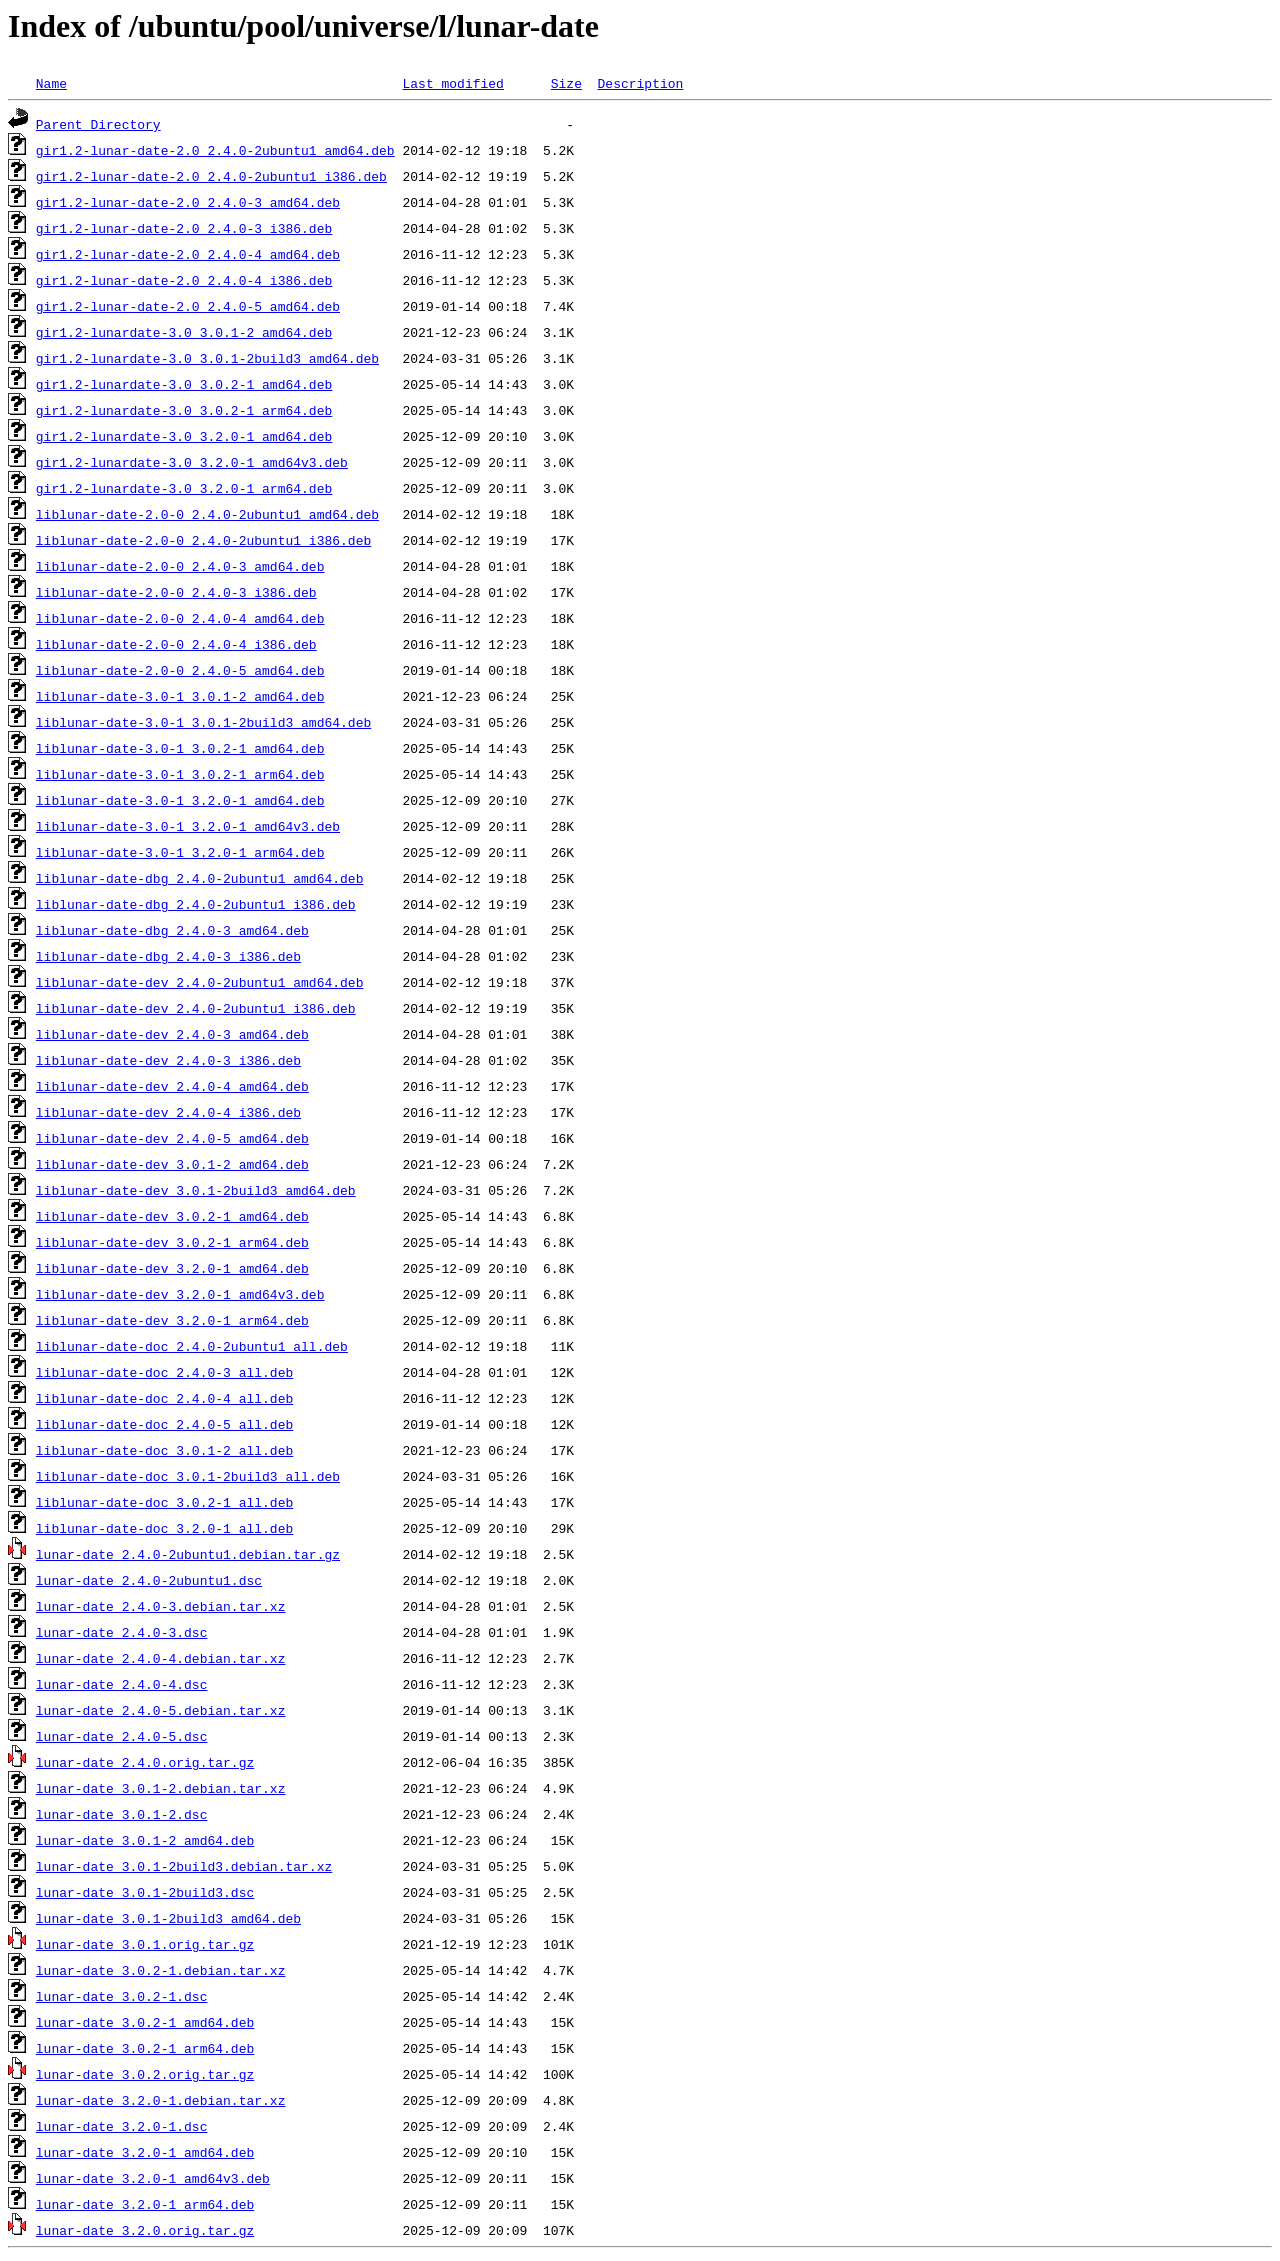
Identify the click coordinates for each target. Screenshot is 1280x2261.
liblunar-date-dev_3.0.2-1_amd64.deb (172, 1216)
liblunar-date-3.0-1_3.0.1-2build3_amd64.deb (203, 722)
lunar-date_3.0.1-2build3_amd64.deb (168, 1918)
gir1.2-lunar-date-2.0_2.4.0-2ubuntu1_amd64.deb (215, 150)
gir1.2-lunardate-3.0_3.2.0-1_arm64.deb (184, 488)
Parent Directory (98, 124)
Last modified (452, 83)
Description (640, 83)
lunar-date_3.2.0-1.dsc (122, 2126)
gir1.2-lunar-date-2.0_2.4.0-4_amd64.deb (188, 254)
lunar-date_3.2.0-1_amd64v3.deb (153, 2178)
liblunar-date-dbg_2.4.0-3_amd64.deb (172, 930)
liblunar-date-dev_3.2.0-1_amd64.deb (172, 1268)
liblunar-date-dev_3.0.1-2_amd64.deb (172, 1164)
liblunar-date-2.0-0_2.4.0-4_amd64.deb (180, 618)
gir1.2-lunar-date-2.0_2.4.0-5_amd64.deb (188, 306)
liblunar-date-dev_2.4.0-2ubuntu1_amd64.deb (200, 982)
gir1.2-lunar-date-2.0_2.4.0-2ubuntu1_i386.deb (211, 176)
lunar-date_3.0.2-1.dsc (122, 1996)
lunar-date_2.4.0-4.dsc (122, 1684)
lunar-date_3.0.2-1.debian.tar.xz (161, 1970)
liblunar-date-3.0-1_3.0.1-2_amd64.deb (180, 696)
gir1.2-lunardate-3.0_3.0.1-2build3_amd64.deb (207, 358)
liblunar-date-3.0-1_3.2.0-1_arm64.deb (180, 852)
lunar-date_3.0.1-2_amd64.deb (145, 1840)
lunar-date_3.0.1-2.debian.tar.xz (161, 1788)
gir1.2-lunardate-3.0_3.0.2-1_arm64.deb (184, 410)
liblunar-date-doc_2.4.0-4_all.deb (164, 1398)
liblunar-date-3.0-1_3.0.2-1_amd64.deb (180, 748)
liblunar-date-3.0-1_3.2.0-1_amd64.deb (180, 800)
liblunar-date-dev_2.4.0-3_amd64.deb (172, 1034)
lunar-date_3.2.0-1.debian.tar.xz (161, 2100)
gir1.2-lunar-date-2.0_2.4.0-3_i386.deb (184, 228)
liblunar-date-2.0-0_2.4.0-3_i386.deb (176, 592)
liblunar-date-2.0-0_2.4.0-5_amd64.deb (180, 670)
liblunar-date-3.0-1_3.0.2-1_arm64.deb (180, 774)
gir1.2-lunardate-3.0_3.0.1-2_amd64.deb (184, 332)
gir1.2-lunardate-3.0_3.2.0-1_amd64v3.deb (192, 462)
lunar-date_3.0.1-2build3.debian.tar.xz (184, 1866)
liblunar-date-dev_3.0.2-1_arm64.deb (172, 1242)
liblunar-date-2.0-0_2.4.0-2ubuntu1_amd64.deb (207, 514)
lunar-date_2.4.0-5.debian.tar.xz (161, 1710)
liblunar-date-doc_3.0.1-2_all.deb (164, 1450)
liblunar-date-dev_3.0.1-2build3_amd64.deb (196, 1190)
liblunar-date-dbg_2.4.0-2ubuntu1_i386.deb (196, 904)
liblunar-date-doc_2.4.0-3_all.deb (164, 1372)
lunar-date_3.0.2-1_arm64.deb (145, 2048)
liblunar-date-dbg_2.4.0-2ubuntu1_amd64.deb (200, 878)
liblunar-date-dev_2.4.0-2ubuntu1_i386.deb (196, 1008)
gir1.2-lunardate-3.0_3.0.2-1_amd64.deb (184, 384)
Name (51, 83)
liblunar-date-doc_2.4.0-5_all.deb (164, 1424)
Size (566, 83)
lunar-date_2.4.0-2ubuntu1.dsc (149, 1580)
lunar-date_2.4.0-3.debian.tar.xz (161, 1606)
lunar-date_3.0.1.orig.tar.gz (145, 1944)
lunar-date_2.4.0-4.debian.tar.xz (161, 1658)
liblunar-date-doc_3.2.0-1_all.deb (164, 1528)
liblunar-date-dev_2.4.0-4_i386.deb (168, 1112)
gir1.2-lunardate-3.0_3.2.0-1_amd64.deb (184, 436)
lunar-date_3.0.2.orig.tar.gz (145, 2074)
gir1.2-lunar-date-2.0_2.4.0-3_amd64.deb (188, 202)
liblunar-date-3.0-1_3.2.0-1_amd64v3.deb (188, 826)
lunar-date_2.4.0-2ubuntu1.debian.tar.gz (188, 1554)
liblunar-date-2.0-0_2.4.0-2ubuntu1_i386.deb (203, 540)
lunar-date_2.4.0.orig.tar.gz (145, 1762)
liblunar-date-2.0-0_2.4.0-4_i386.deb (176, 644)
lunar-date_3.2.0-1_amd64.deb (145, 2152)
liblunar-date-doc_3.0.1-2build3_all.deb (188, 1476)
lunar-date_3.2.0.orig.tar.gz (145, 2230)
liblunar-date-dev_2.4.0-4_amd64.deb (172, 1086)
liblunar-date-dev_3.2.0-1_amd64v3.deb (180, 1294)
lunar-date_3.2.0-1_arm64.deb (145, 2204)
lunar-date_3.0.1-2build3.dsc (145, 1892)
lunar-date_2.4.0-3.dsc (122, 1632)
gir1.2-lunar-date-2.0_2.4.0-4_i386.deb (184, 280)
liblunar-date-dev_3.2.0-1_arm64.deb (172, 1320)
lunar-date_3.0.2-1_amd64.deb (145, 2022)
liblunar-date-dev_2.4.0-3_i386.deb (168, 1060)
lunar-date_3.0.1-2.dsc (122, 1814)
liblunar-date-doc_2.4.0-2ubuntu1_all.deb (192, 1346)
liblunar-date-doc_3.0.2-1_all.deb (164, 1502)
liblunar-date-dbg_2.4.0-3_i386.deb (168, 956)
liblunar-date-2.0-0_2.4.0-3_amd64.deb (180, 566)
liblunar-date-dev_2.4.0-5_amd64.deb (172, 1138)
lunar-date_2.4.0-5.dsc (122, 1736)
